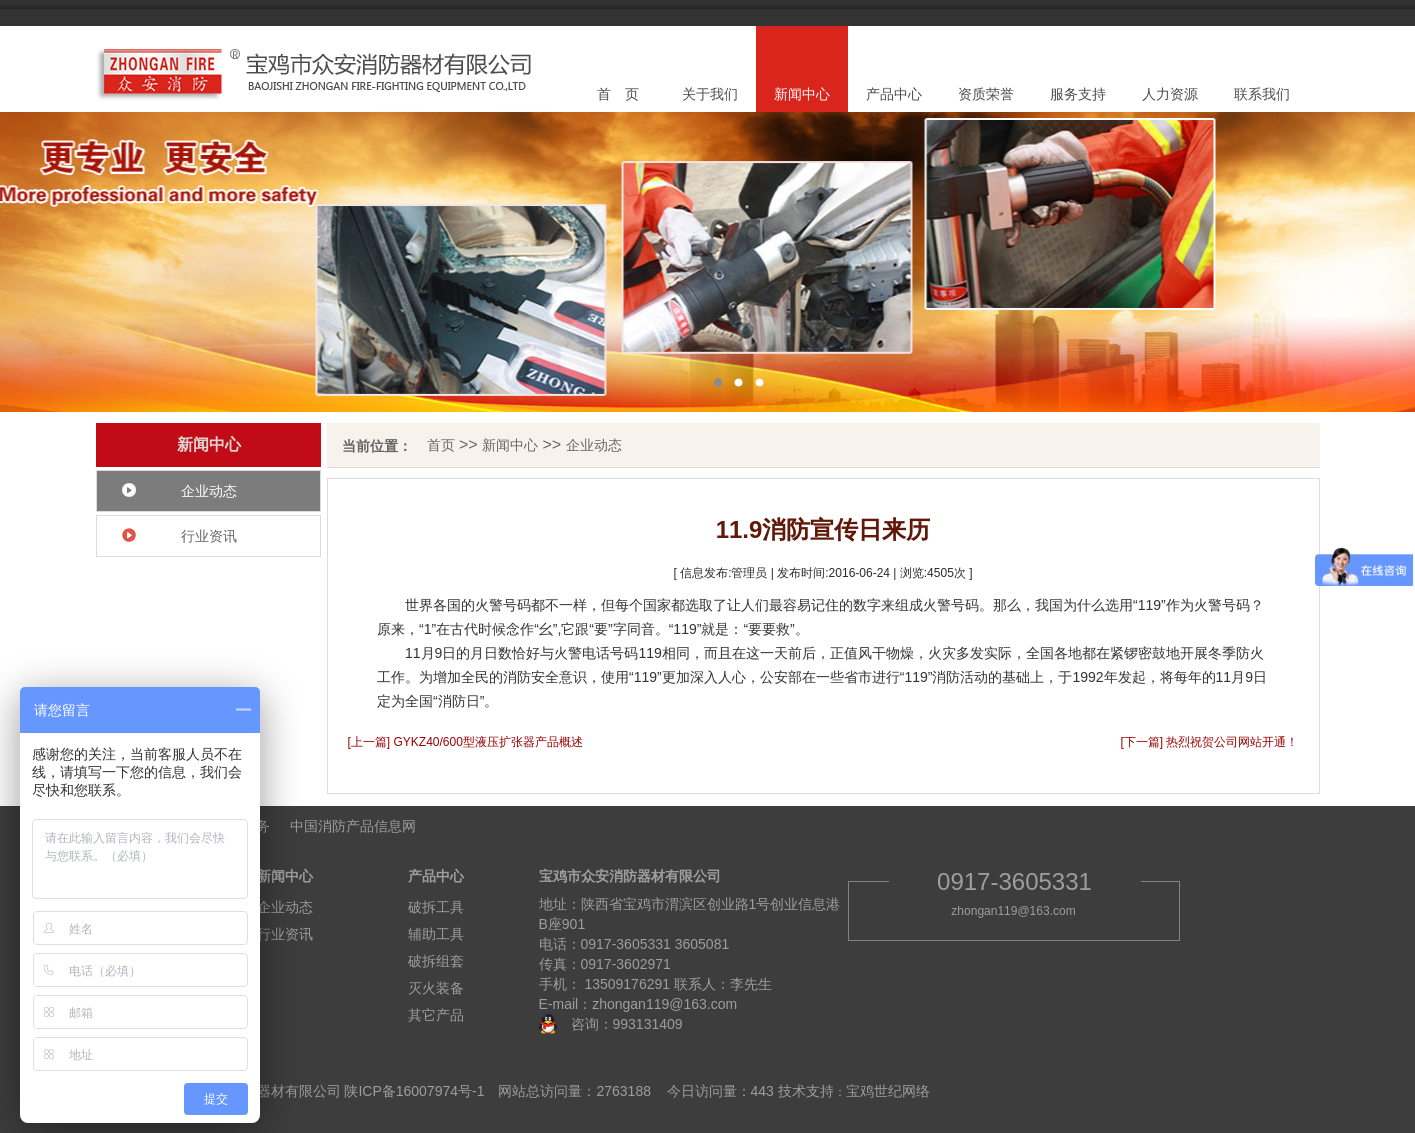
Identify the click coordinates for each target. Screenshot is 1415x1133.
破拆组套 (436, 961)
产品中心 (894, 94)
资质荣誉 (986, 94)
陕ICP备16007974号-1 (414, 1091)
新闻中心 (802, 94)
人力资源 (1170, 94)
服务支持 (1078, 94)
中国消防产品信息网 (353, 826)
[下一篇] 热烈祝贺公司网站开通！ (1209, 742)
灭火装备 (436, 988)
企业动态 (209, 491)
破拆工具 (436, 907)
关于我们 (710, 94)
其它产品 (436, 1015)
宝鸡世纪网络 (888, 1091)
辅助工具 (436, 934)
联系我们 (1262, 94)
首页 (441, 445)
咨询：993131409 (620, 1024)
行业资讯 (209, 536)
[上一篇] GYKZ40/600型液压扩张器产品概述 (465, 742)
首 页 (618, 94)
